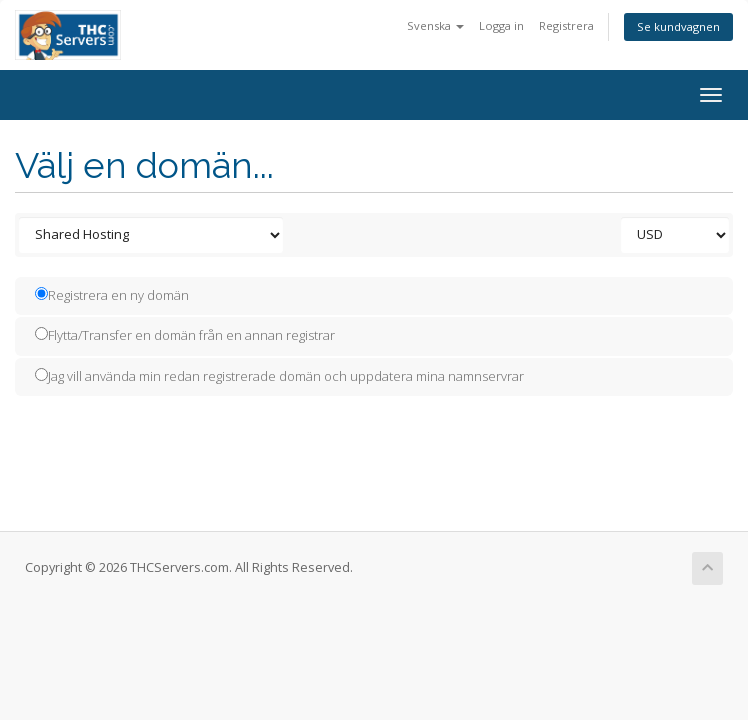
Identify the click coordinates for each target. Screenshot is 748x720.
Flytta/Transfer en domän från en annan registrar (185, 335)
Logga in (501, 25)
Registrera (566, 25)
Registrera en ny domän (112, 295)
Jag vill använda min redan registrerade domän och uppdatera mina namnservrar (279, 376)
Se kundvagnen (678, 26)
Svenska (435, 25)
